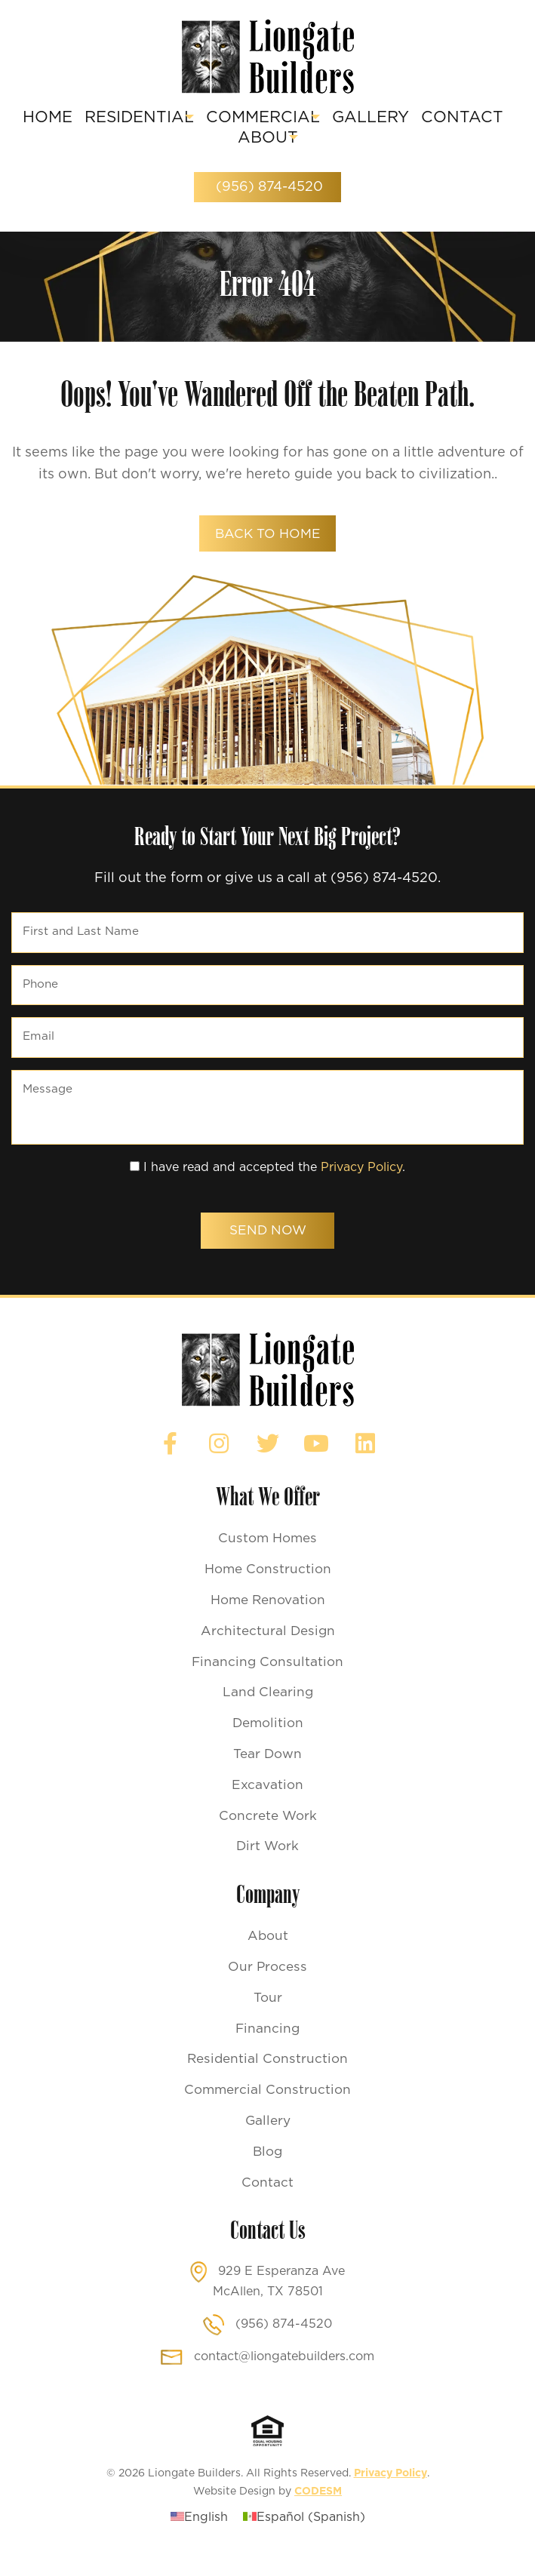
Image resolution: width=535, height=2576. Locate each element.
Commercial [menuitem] (310, 118)
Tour (268, 2017)
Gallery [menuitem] (432, 118)
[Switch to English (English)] (199, 2537)
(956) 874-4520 (267, 188)
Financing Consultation (267, 1679)
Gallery (267, 2140)
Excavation (267, 1803)
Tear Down (268, 1772)
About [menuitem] (308, 138)
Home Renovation (267, 1618)
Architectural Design (268, 1648)
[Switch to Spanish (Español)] (304, 2537)
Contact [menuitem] (224, 138)
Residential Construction (267, 2079)
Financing (267, 2048)
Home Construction (268, 1587)
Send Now (267, 1245)
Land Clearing (267, 1710)
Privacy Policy (361, 1180)
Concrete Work (267, 1834)
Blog (268, 2171)
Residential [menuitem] (172, 118)
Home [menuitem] (80, 118)
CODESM (318, 2512)
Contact (267, 2202)
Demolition (267, 1741)
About (268, 1955)
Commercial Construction (267, 2109)
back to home (267, 536)
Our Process (268, 1986)
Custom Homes (267, 1556)
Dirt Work (267, 1865)
